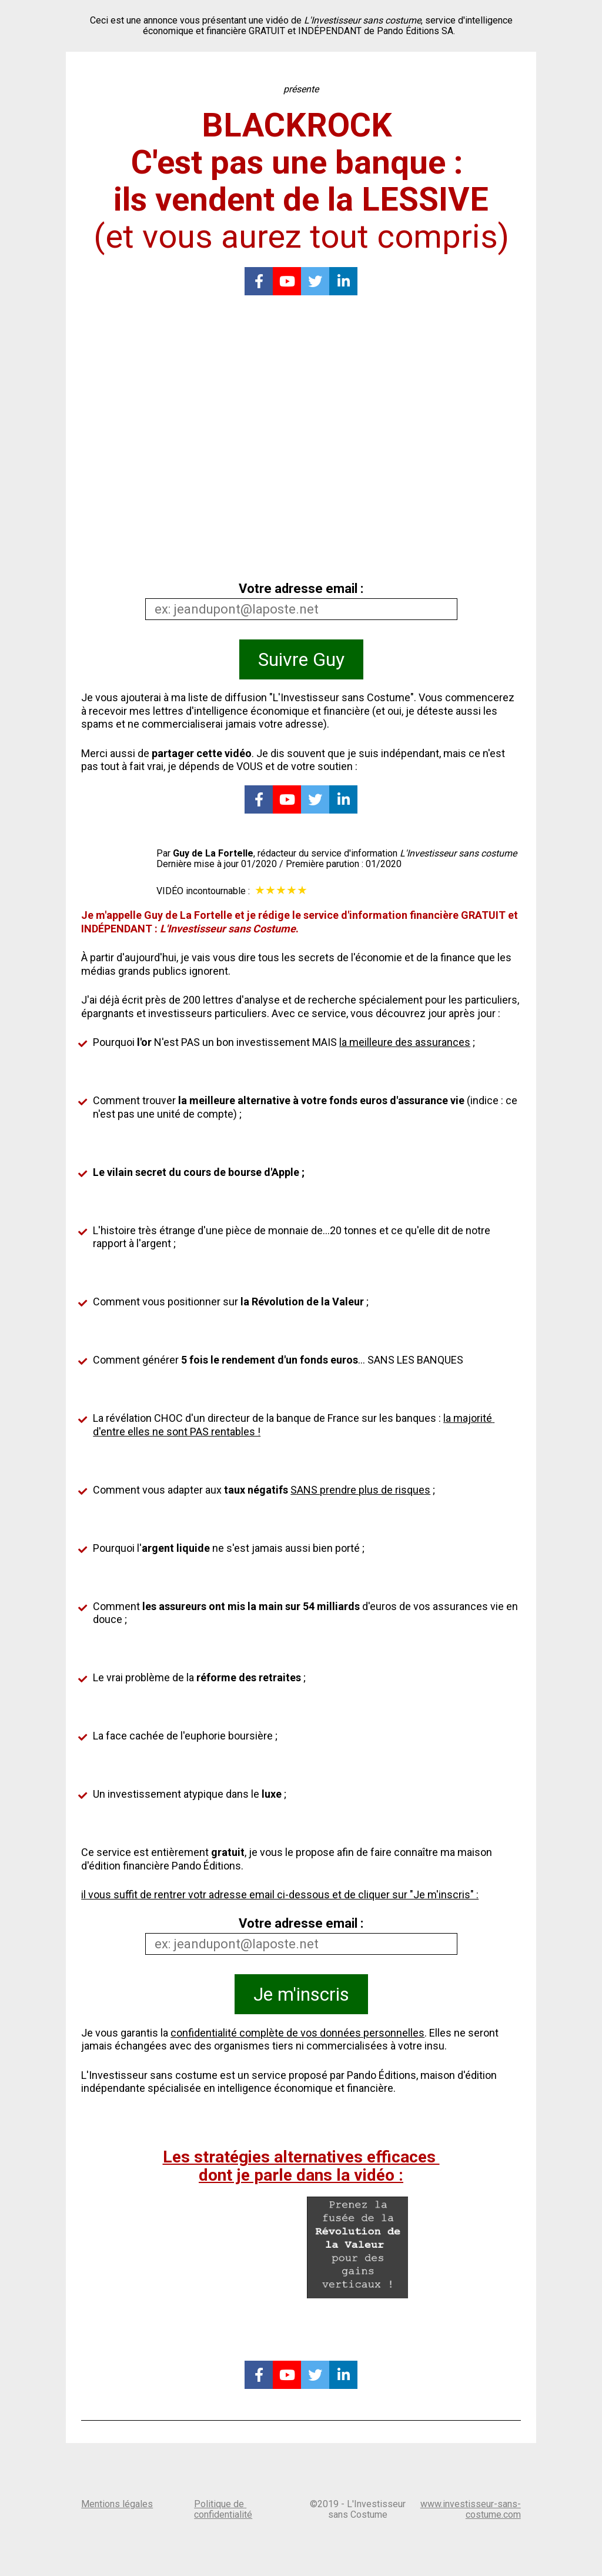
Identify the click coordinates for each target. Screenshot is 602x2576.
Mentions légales (117, 2504)
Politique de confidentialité (223, 2509)
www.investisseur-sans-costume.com (470, 2509)
